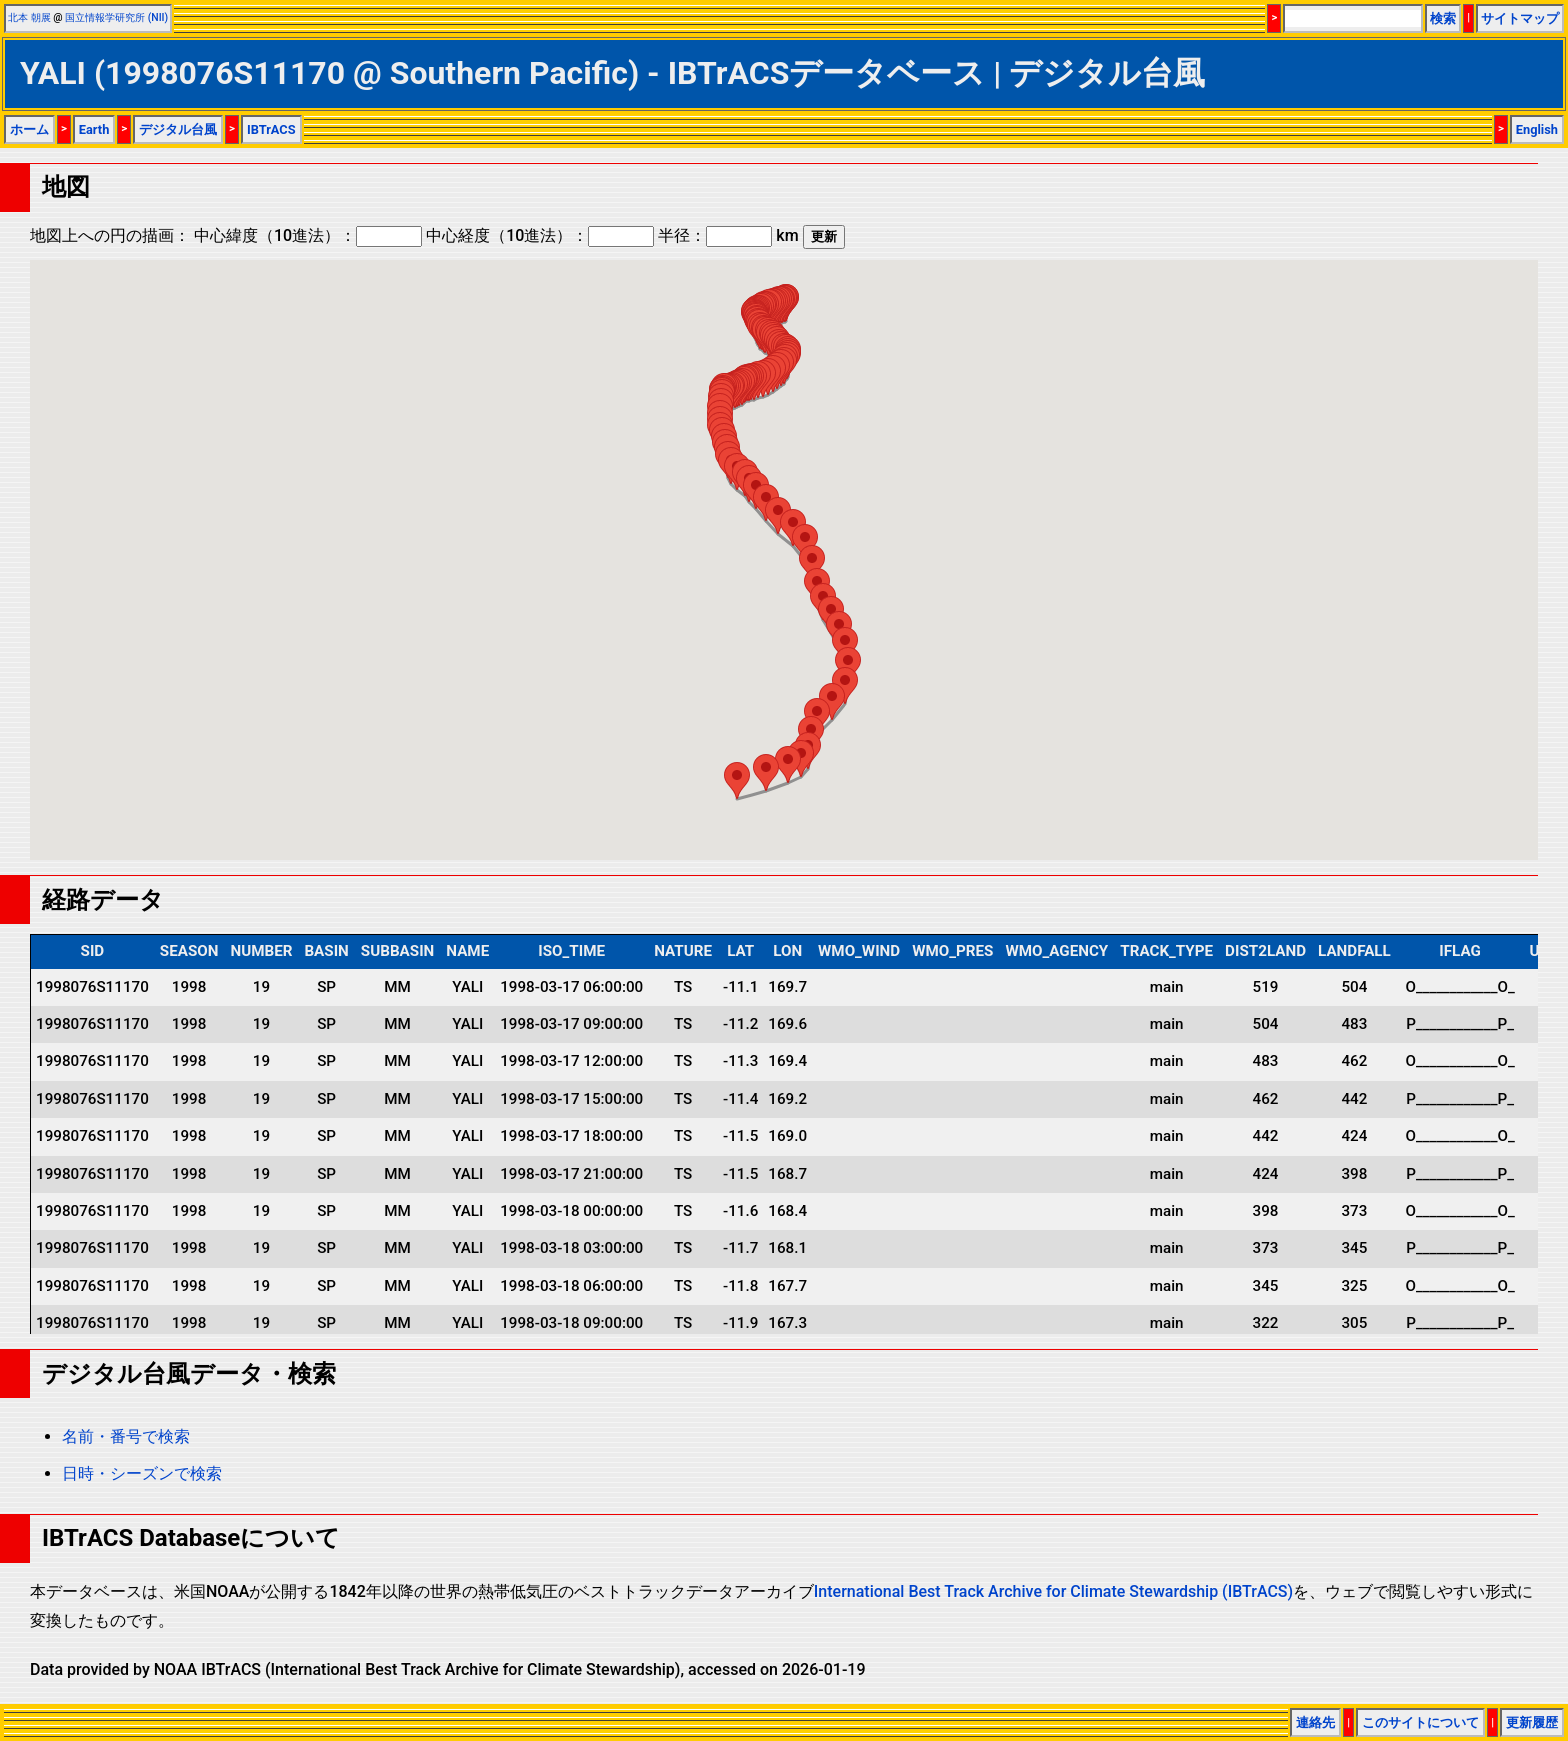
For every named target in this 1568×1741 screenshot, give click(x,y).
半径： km (728, 235)
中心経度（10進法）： (540, 235)
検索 (1443, 18)
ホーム (29, 129)
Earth (94, 129)
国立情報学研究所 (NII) (116, 17)
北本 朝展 (29, 17)
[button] (778, 515)
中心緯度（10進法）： (308, 235)
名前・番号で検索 (126, 1436)
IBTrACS (271, 129)
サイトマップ (1520, 18)
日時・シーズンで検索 (142, 1473)
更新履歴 (1532, 1722)
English (1537, 129)
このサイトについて (1420, 1722)
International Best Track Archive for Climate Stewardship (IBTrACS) (1053, 1591)
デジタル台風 (178, 129)
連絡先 (1315, 1722)
